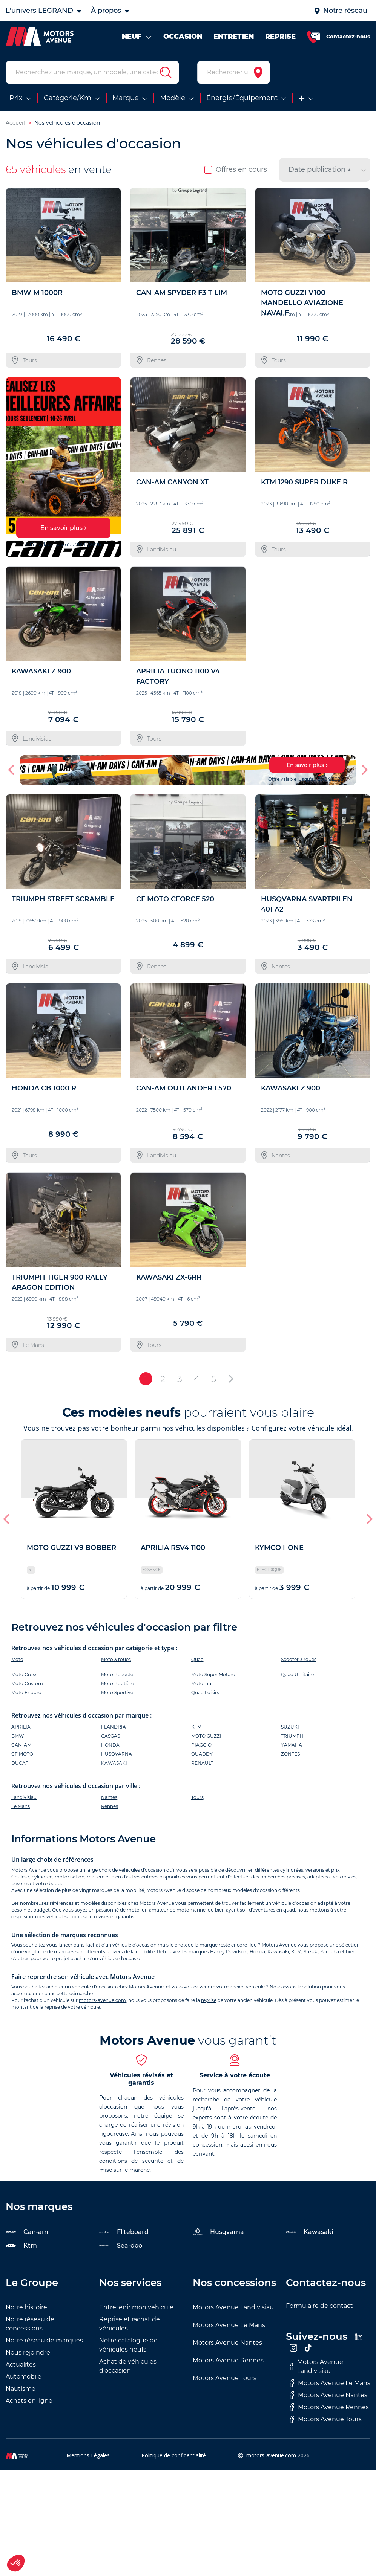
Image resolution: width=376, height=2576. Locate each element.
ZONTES (290, 1754)
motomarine (191, 1910)
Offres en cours (235, 169)
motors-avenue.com (102, 2000)
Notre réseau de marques (44, 2340)
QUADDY (202, 1754)
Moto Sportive (117, 1692)
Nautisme (20, 2388)
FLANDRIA (113, 1727)
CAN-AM (21, 1745)
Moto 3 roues (116, 1659)
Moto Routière (117, 1683)
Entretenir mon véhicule (136, 2307)
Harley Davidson (228, 1952)
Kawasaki (278, 1952)
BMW (17, 1736)
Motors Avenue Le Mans (229, 2325)
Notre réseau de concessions (30, 2324)
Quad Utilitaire (297, 1674)
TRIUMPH (292, 1736)
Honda (257, 1952)
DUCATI (20, 1763)
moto (133, 1910)
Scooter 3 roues (298, 1659)
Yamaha (330, 1952)
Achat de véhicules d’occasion (128, 2366)
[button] (12, 770)
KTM (196, 1727)
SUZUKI (290, 1727)
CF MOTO (22, 1754)
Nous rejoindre (28, 2352)
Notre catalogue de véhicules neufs (128, 2345)
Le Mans (20, 1806)
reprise (208, 2000)
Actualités (21, 2364)
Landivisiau (24, 1797)
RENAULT (202, 1763)
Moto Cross (24, 1674)
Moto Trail (202, 1683)
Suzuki (311, 1952)
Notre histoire (26, 2307)
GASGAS (110, 1736)
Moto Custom (27, 1683)
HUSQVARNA (116, 1754)
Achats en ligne (29, 2400)
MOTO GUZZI (206, 1736)
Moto (17, 1659)
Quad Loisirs (205, 1692)
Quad (197, 1659)
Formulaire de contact (319, 2305)
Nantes (109, 1797)
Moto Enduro (26, 1692)
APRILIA (21, 1727)
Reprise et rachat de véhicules (129, 2324)
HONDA (110, 1745)
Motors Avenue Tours (224, 2378)
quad (289, 1910)
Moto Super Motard (213, 1674)
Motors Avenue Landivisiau (233, 2307)
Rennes (109, 1806)
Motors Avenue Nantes (227, 2342)
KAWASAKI (114, 1763)
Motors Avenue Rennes (228, 2360)
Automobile (23, 2376)
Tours (197, 1797)
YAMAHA (291, 1745)
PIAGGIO (201, 1745)
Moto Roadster (118, 1674)
